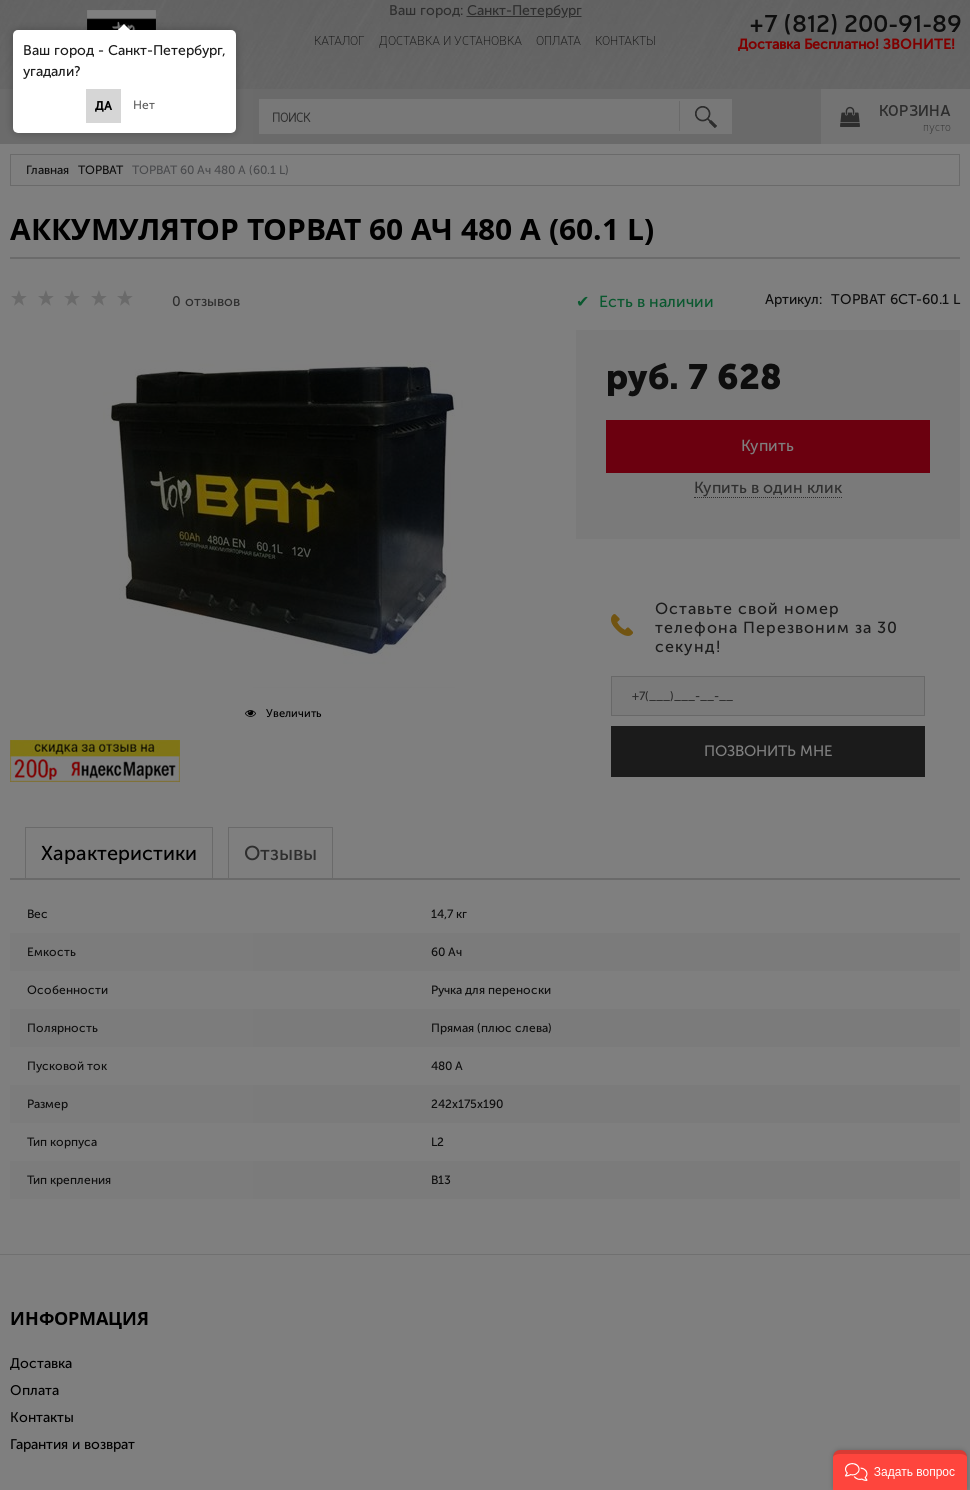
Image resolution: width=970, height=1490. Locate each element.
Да (103, 106)
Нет (144, 105)
